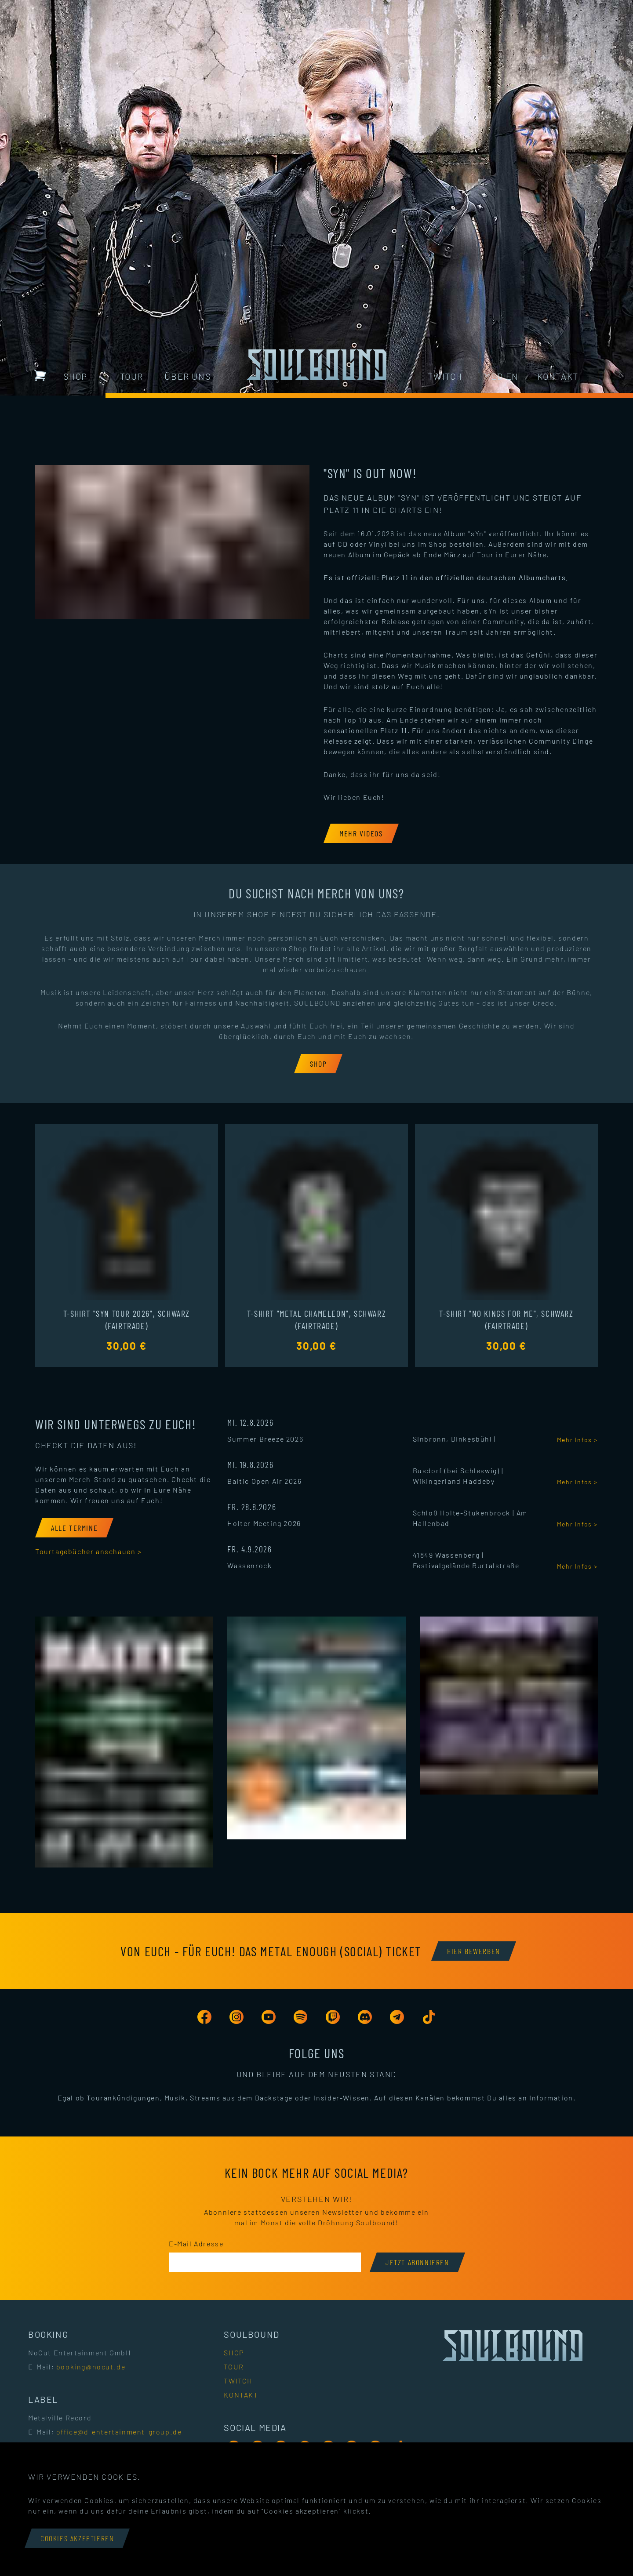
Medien (501, 376)
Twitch (445, 376)
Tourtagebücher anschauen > (88, 1551)
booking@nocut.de (91, 2366)
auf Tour (479, 554)
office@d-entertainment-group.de (119, 2431)
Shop (75, 376)
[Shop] (318, 1063)
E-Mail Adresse (196, 2243)
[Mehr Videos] (361, 833)
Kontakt (557, 376)
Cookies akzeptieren (77, 2538)
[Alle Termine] (74, 1527)
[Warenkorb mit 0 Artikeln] (40, 375)
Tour (131, 376)
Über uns (187, 376)
